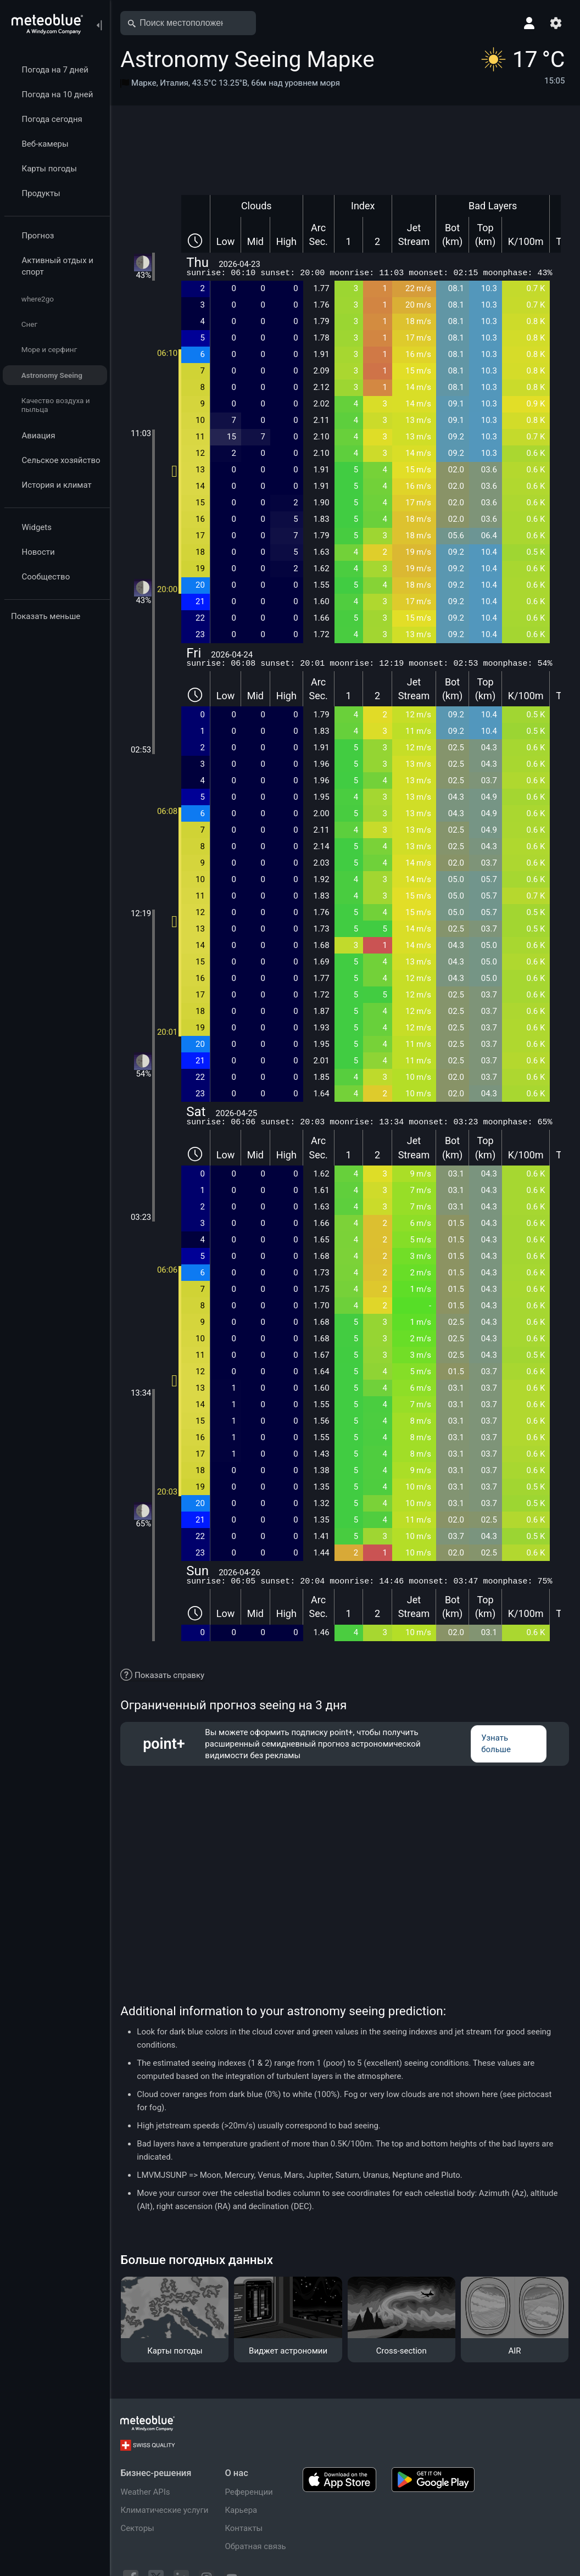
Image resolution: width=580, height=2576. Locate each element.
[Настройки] (556, 23)
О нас (236, 2473)
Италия (174, 83)
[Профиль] (529, 23)
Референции (249, 2492)
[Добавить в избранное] (390, 60)
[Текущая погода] (521, 67)
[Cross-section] (401, 2319)
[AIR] (514, 2319)
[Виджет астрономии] (288, 2319)
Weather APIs (145, 2492)
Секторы (137, 2528)
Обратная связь (255, 2546)
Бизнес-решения (156, 2473)
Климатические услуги (165, 2510)
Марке (144, 83)
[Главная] (43, 24)
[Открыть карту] (243, 23)
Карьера (241, 2510)
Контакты (244, 2528)
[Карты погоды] (175, 2319)
